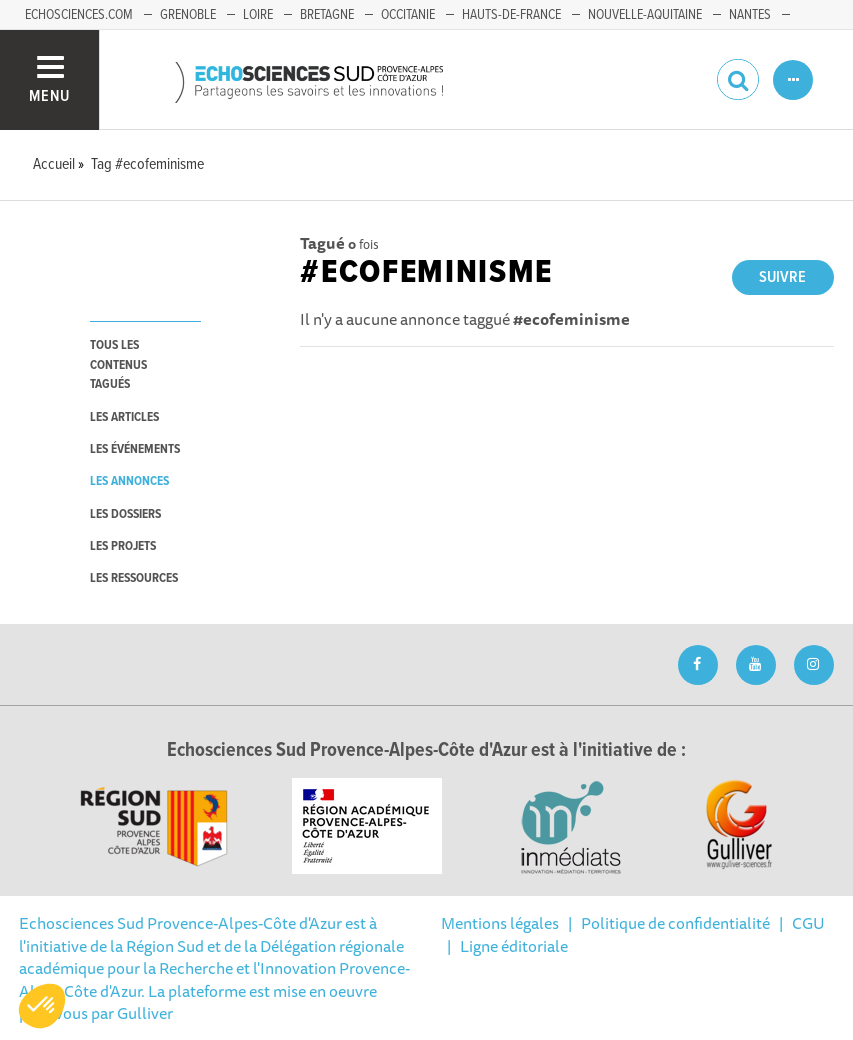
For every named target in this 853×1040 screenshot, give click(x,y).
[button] (42, 1006)
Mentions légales (500, 923)
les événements (135, 449)
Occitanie (408, 15)
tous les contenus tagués (118, 365)
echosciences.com (79, 15)
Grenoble (188, 15)
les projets (123, 546)
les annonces (129, 481)
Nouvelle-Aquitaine (645, 15)
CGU (808, 923)
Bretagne (327, 15)
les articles (124, 417)
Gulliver (145, 1013)
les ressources (134, 578)
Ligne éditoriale (514, 946)
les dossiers (125, 514)
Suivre (782, 277)
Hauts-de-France (511, 15)
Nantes (750, 15)
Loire (258, 15)
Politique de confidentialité (675, 923)
